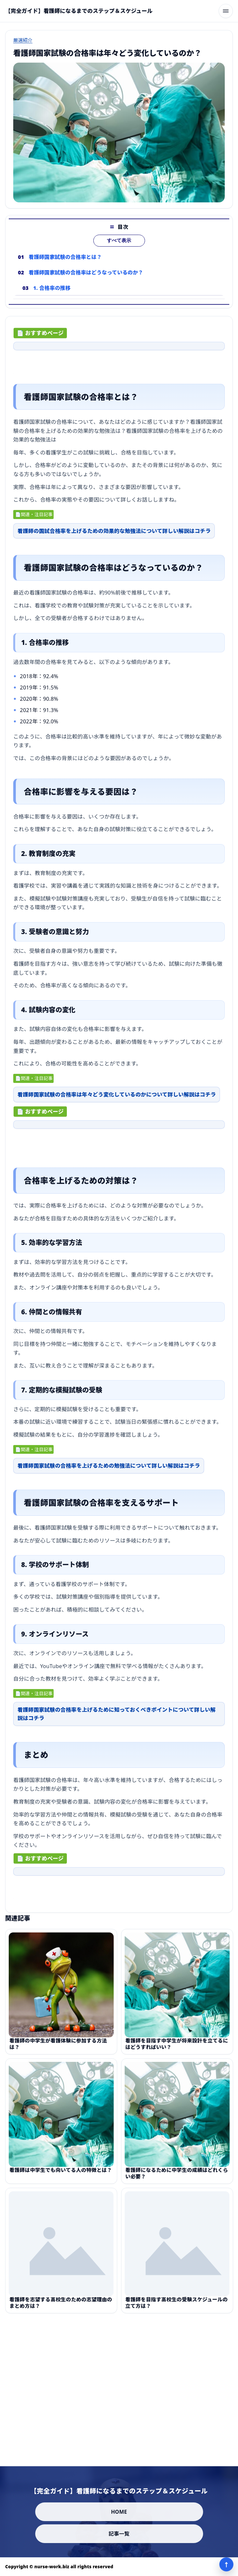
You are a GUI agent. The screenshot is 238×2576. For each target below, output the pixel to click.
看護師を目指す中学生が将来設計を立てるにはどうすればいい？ (176, 2046)
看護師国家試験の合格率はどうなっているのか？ (86, 274)
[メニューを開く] (226, 11)
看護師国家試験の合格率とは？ (65, 259)
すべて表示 (119, 242)
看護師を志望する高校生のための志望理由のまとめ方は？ (60, 2305)
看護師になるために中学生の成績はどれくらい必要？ (176, 2175)
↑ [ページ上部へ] (226, 2564)
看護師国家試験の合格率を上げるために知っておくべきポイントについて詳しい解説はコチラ (116, 1715)
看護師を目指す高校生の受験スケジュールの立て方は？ (176, 2305)
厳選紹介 (23, 40)
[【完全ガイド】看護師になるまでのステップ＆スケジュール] (78, 11)
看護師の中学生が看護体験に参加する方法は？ (58, 2046)
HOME (119, 2511)
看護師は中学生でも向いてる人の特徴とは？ (60, 2172)
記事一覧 (119, 2533)
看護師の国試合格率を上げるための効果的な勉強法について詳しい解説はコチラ (114, 531)
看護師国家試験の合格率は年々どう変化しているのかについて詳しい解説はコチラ (116, 1095)
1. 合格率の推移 (52, 290)
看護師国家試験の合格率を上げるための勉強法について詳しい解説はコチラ (108, 1467)
